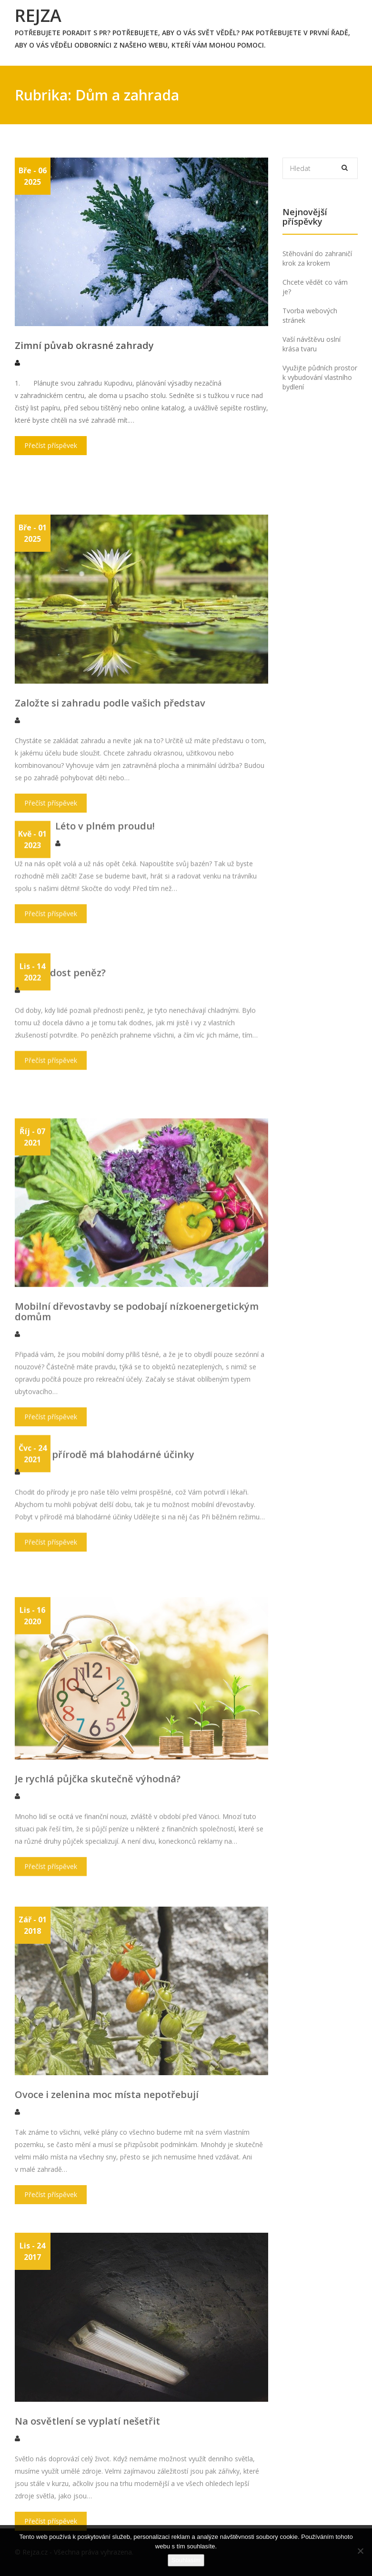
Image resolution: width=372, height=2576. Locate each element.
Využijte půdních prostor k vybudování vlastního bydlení (319, 377)
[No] (360, 2551)
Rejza (38, 15)
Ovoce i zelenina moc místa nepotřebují (107, 2284)
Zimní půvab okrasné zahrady (84, 363)
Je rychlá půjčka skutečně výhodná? (98, 1956)
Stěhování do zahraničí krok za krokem (317, 258)
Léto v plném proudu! (105, 891)
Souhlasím (186, 2560)
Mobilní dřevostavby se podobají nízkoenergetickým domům (137, 1508)
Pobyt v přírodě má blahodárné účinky (104, 1528)
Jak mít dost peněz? (60, 1047)
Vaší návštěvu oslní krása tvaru (311, 344)
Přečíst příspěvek (50, 462)
